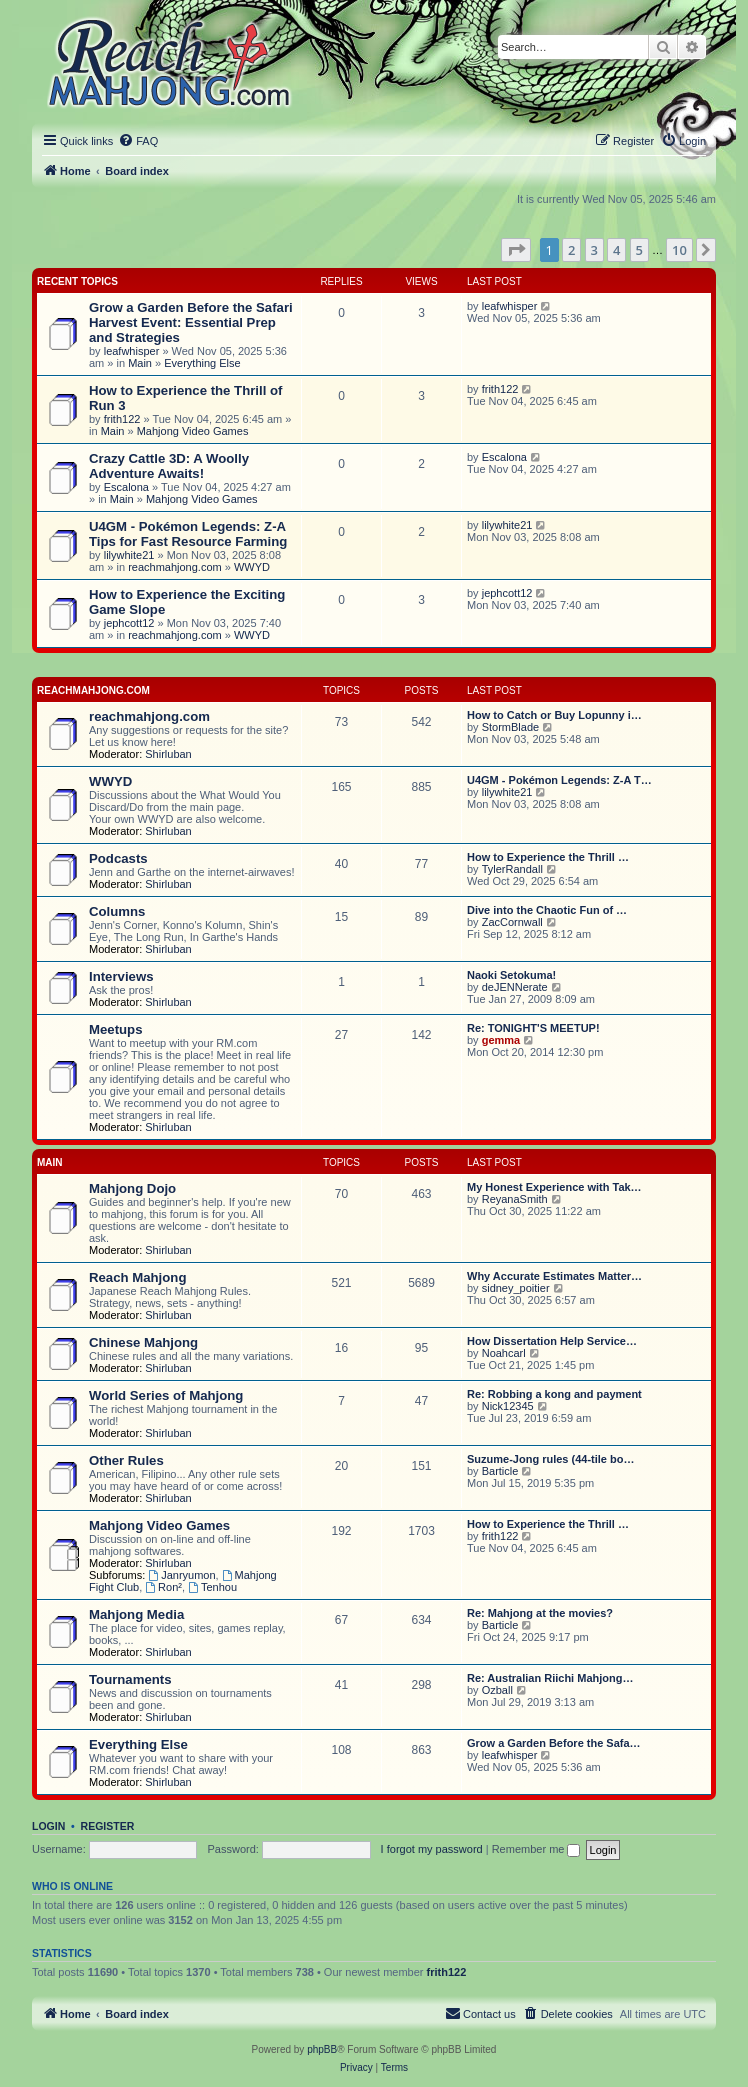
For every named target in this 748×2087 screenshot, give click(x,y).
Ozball (497, 1690)
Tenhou (212, 1587)
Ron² (163, 1587)
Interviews (121, 976)
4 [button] (616, 250)
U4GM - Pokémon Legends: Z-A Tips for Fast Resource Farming (188, 534)
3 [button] (594, 250)
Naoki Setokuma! (511, 975)
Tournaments (130, 1679)
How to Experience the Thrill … (548, 857)
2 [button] (571, 250)
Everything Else (202, 363)
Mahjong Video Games (193, 431)
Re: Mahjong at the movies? (540, 1613)
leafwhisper (132, 351)
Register (108, 1826)
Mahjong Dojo (132, 1188)
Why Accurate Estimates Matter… (554, 1276)
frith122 (122, 419)
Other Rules (126, 1460)
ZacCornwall (512, 922)
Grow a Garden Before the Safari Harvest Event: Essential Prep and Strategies (191, 322)
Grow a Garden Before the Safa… (554, 1743)
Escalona (126, 487)
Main (140, 363)
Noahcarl (504, 1353)
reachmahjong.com (175, 567)
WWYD (252, 567)
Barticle (500, 1471)
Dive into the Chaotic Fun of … (547, 910)
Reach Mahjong (137, 1277)
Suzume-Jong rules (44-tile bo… (550, 1459)
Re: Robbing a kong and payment (554, 1394)
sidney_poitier (516, 1288)
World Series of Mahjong (166, 1395)
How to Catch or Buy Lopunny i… (554, 715)
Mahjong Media (136, 1614)
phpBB (322, 2049)
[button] (516, 250)
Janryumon (181, 1575)
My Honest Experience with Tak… (554, 1187)
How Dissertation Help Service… (552, 1341)
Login (48, 1826)
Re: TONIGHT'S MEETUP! (533, 1028)
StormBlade (510, 727)
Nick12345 (508, 1406)
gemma (501, 1040)
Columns (117, 911)
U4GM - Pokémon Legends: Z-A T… (559, 780)
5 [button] (639, 250)
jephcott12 (129, 623)
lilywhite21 (129, 555)
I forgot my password (432, 1849)
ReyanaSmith (515, 1199)
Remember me (536, 1849)
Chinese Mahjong (143, 1342)
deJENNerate (515, 987)
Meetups (116, 1029)
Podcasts (118, 858)
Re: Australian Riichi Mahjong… (550, 1678)
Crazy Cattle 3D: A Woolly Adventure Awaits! (169, 466)
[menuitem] (138, 141)
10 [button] (679, 250)
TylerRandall (512, 869)
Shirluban (168, 754)
